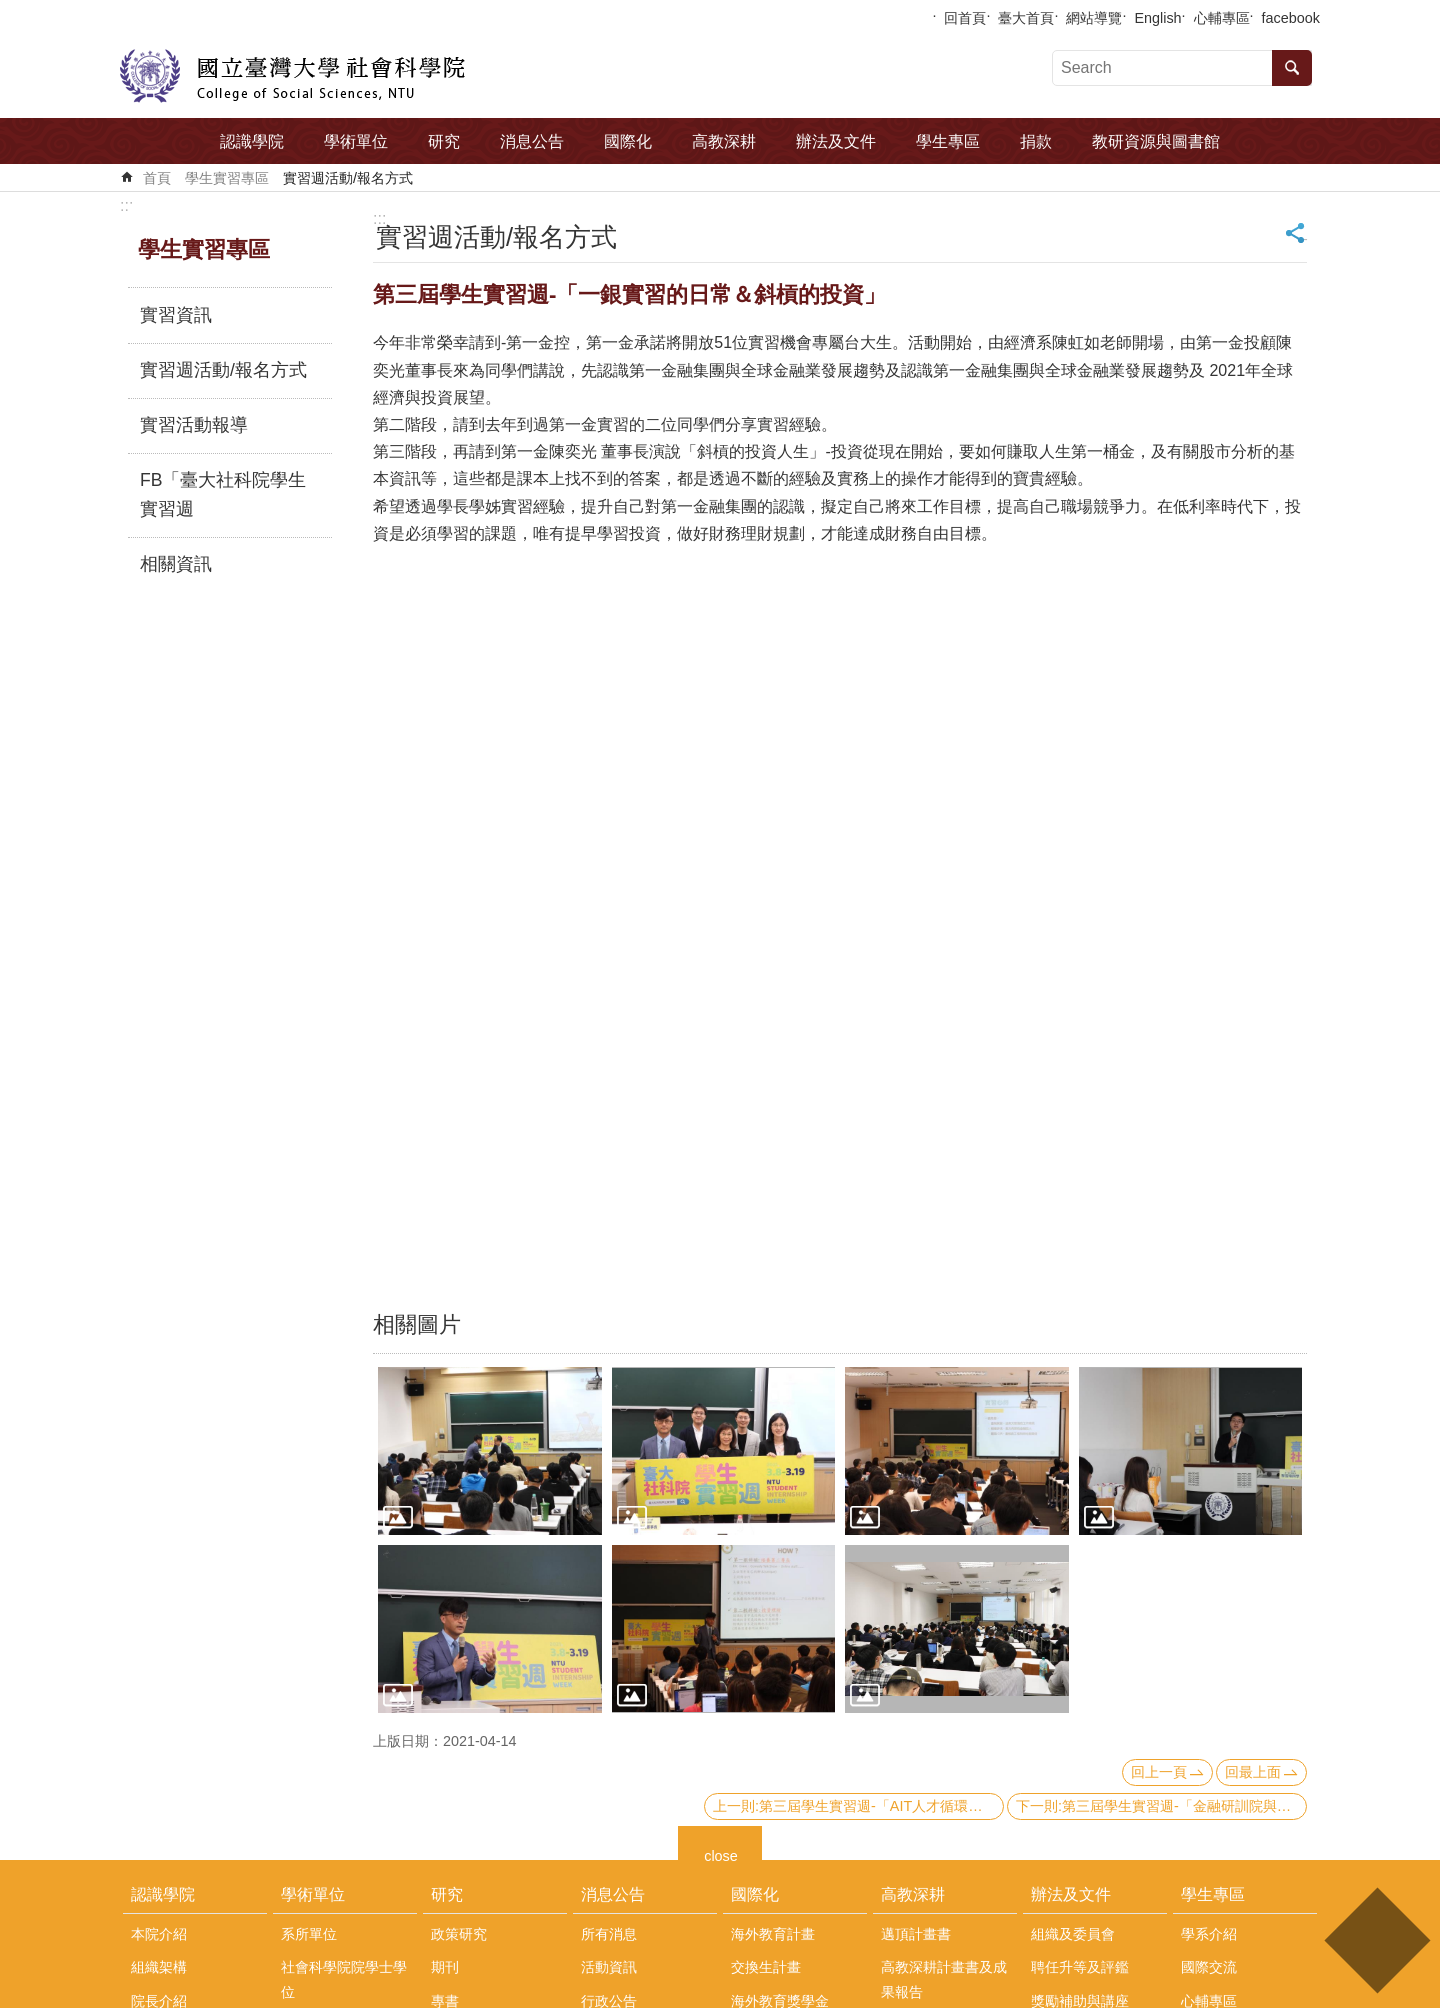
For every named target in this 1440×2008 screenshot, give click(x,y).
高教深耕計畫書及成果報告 (944, 1979)
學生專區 (948, 141)
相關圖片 (417, 1324)
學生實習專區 (227, 178)
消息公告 (532, 141)
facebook (1291, 18)
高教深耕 (724, 141)
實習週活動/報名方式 (348, 178)
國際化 (628, 141)
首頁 (157, 178)
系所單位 (309, 1934)
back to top (1376, 1940)
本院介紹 (159, 1934)
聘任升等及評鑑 (1080, 1967)
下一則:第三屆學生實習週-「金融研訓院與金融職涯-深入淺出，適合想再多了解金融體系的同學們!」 (1161, 1806)
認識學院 (252, 141)
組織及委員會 (1073, 1934)
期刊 (445, 1967)
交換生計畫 (766, 1967)
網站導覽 (1094, 18)
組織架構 (159, 1967)
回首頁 (965, 18)
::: (126, 205)
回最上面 (1253, 1772)
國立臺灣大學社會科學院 (292, 76)
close (721, 1853)
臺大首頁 (1026, 18)
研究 (444, 141)
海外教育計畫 (773, 1934)
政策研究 (459, 1934)
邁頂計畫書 (916, 1934)
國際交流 (1209, 1967)
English (1157, 18)
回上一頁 (1159, 1772)
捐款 (1036, 141)
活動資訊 (609, 1967)
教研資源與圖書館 (1156, 141)
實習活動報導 (194, 425)
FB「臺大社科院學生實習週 (223, 495)
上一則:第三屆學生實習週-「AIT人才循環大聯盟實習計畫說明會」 (858, 1806)
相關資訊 (176, 564)
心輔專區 (1222, 18)
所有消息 (609, 1934)
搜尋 (1292, 68)
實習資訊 (176, 315)
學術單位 (356, 141)
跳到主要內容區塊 (10, 10)
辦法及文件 (836, 141)
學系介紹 (1209, 1934)
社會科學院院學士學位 (344, 1979)
